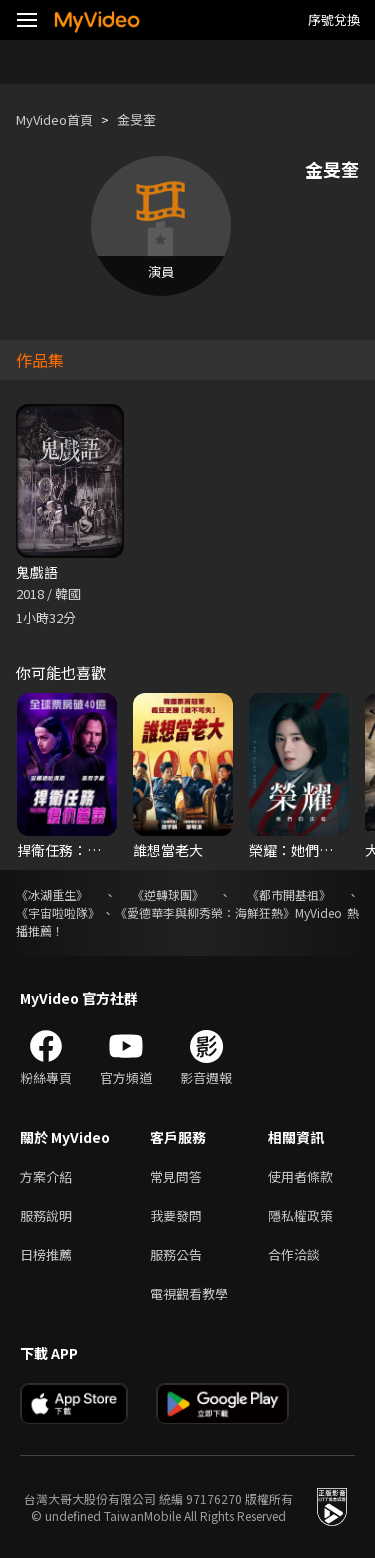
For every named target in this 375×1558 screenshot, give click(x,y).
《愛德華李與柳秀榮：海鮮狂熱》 (205, 912)
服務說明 (46, 1215)
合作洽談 (294, 1254)
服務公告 (176, 1254)
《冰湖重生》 (52, 894)
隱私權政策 (300, 1215)
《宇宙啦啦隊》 (58, 912)
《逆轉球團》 (168, 894)
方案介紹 (46, 1176)
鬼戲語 (37, 572)
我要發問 (176, 1215)
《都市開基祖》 (289, 894)
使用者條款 (300, 1176)
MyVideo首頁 (54, 119)
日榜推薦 (46, 1254)
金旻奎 (136, 119)
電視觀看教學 (189, 1293)
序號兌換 (334, 19)
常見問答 (176, 1176)
